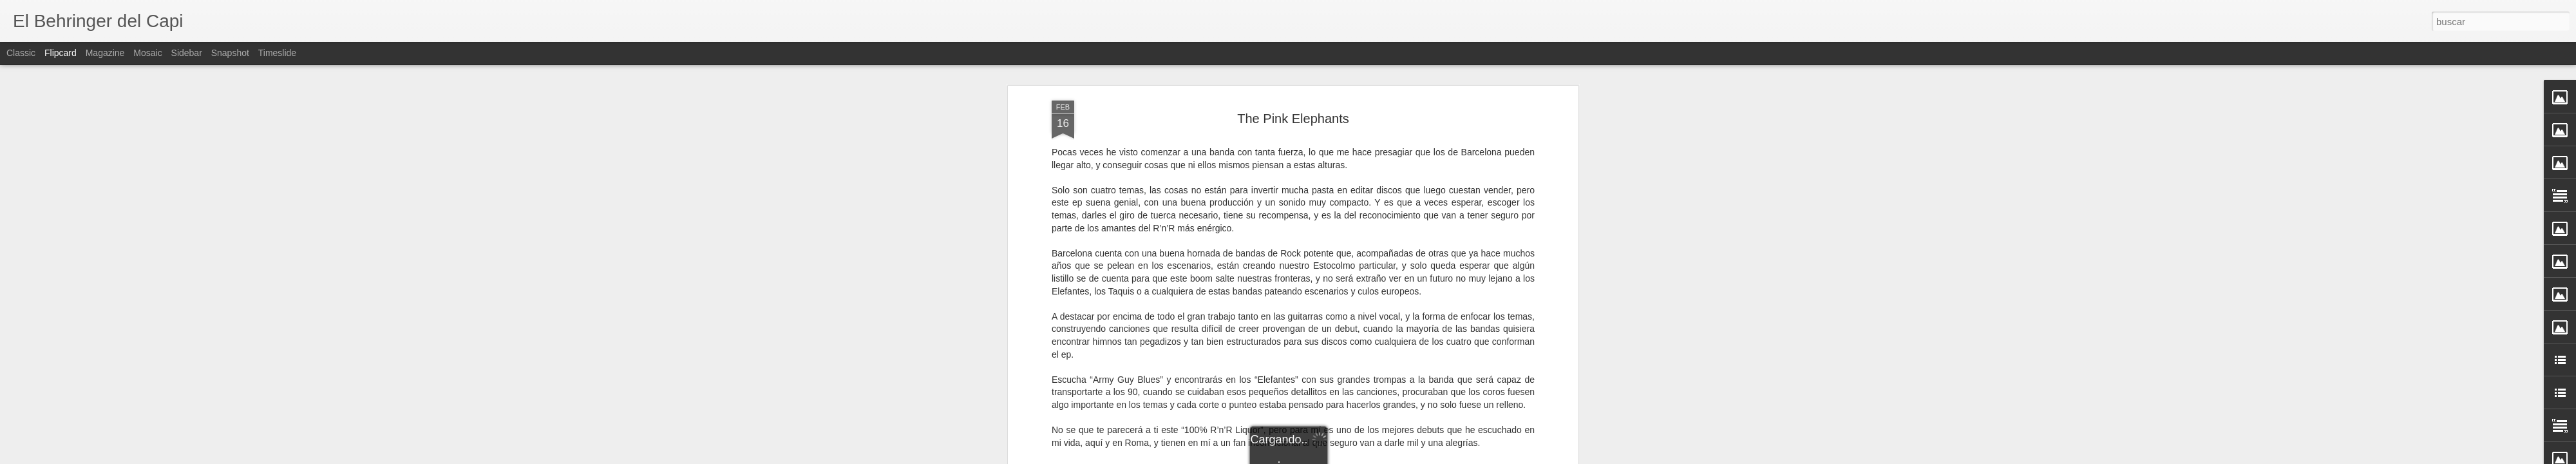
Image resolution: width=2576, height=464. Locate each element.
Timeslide (277, 53)
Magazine (105, 53)
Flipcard (60, 53)
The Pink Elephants (1293, 118)
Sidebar (186, 53)
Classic (20, 53)
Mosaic (147, 53)
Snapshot (230, 53)
